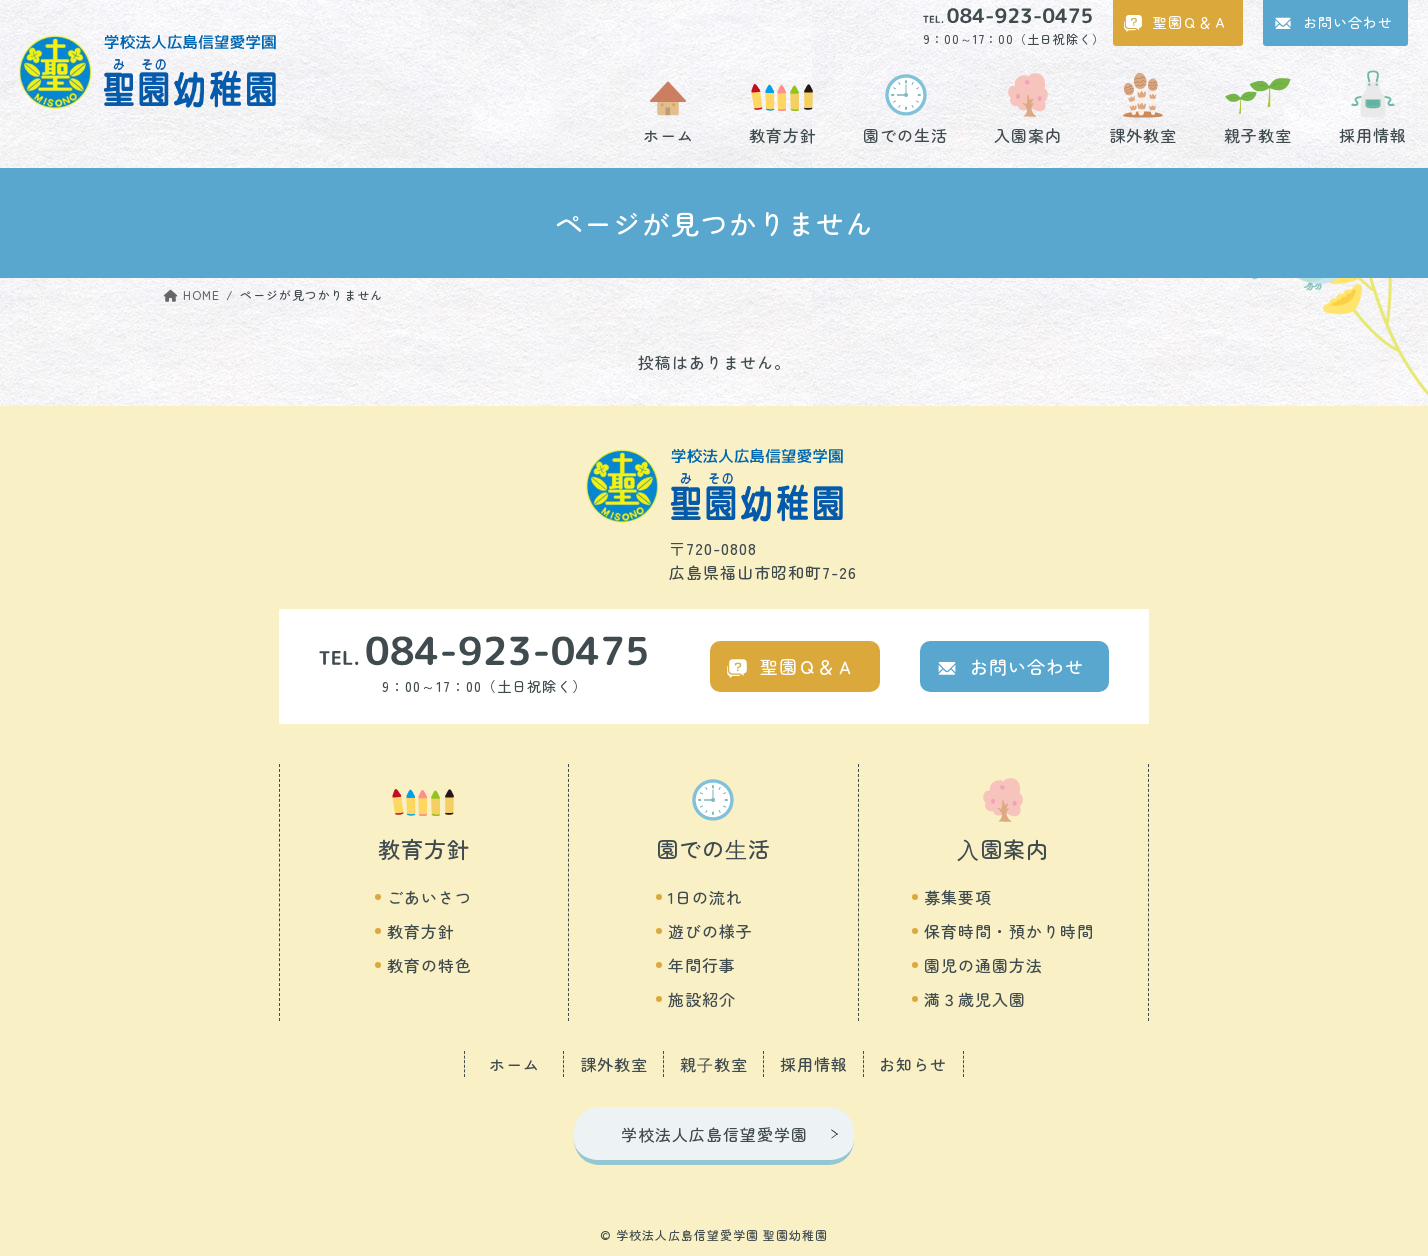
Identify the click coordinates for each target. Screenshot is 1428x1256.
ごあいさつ (429, 897)
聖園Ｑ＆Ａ (1190, 22)
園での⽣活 (713, 848)
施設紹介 (702, 999)
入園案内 (1028, 133)
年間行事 (702, 965)
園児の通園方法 (983, 965)
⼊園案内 (1003, 848)
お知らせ (913, 1064)
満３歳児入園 (975, 999)
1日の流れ (705, 897)
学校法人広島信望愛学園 (714, 1134)
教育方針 (783, 133)
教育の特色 (429, 965)
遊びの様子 (710, 931)
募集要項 (958, 897)
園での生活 (905, 133)
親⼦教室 (714, 1064)
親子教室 (1258, 133)
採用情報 (1373, 133)
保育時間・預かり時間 (1009, 931)
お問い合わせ (1348, 22)
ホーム (668, 133)
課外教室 (1143, 133)
